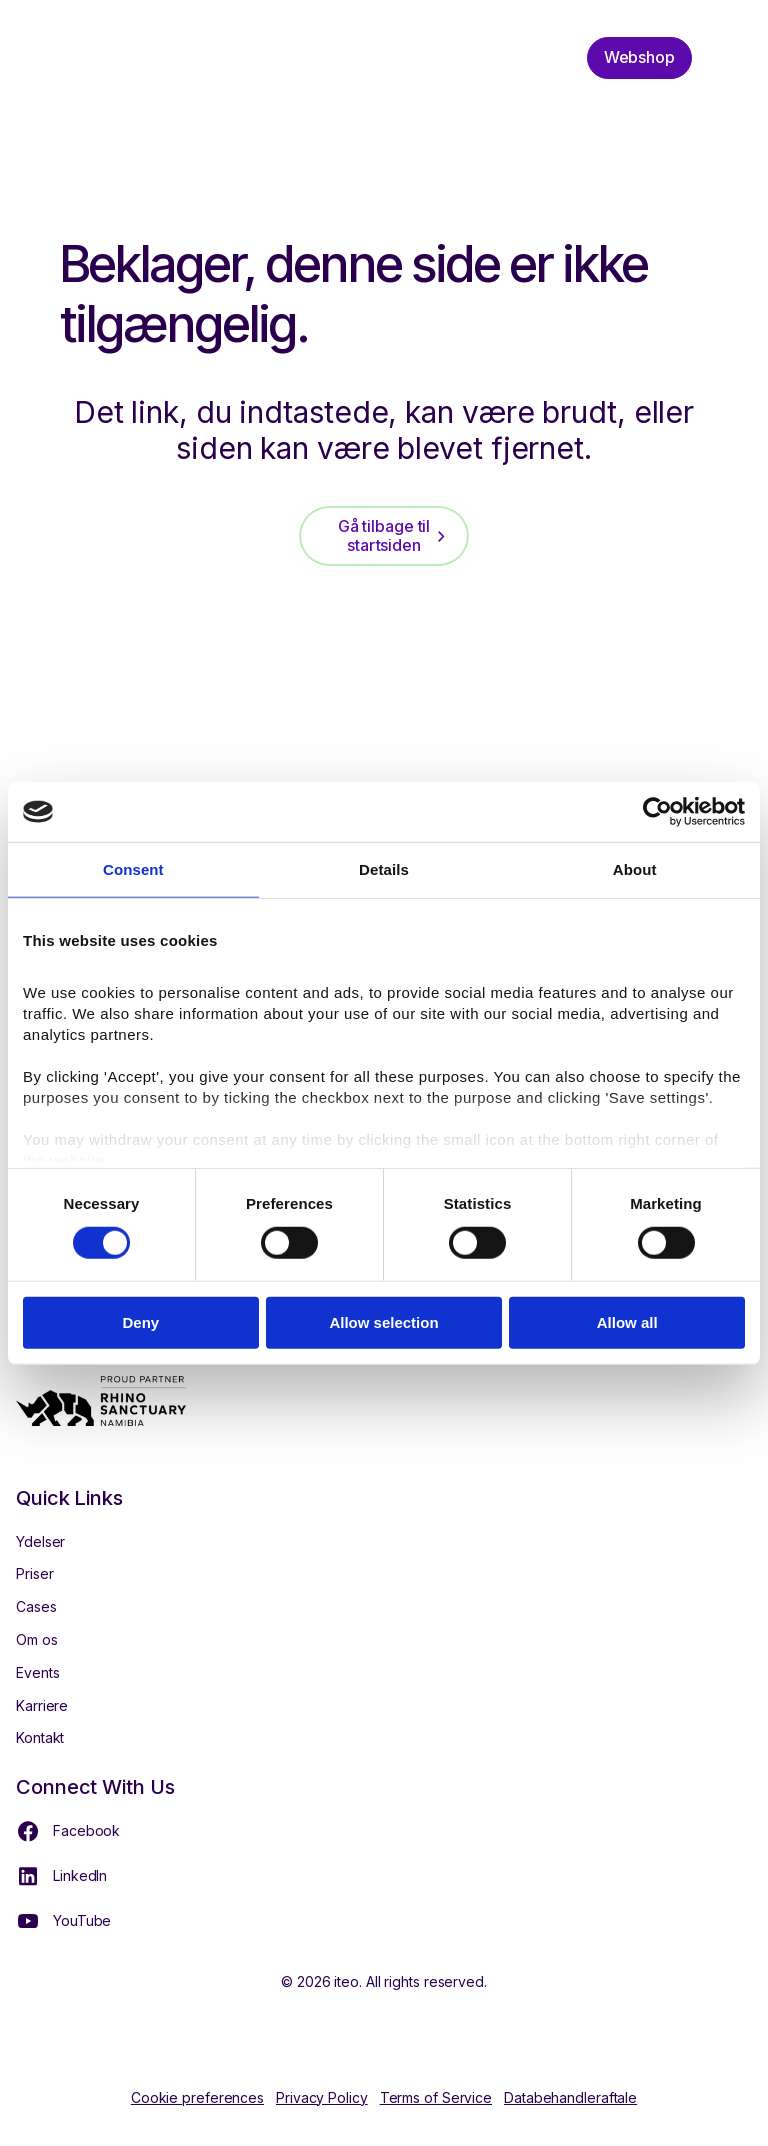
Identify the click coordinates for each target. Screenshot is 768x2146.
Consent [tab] (133, 869)
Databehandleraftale (570, 2098)
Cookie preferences (197, 2098)
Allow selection (383, 1322)
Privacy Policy (322, 2098)
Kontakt (40, 1737)
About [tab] (635, 869)
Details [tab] (384, 869)
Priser (34, 1573)
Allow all (627, 1322)
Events (37, 1672)
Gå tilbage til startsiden (384, 535)
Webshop (639, 57)
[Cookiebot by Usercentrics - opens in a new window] (657, 812)
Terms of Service (436, 2098)
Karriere (42, 1705)
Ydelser (40, 1541)
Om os (37, 1639)
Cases (36, 1606)
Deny (140, 1322)
